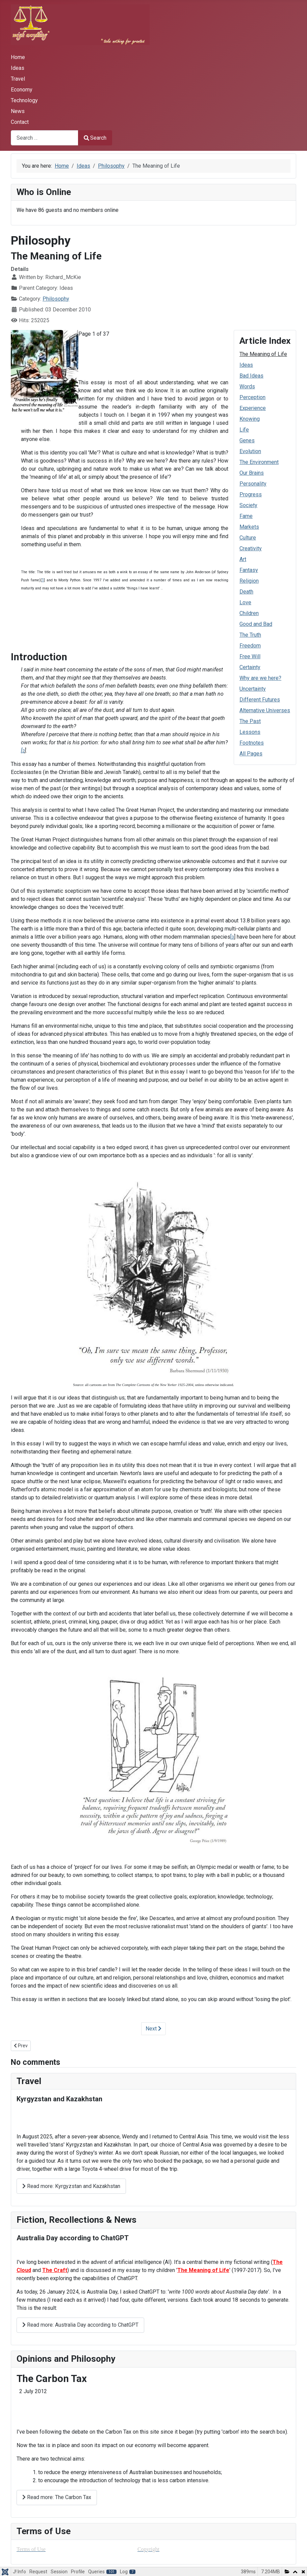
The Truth (250, 635)
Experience (252, 408)
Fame (246, 516)
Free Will (249, 656)
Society (248, 505)
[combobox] (44, 137)
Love (245, 602)
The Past (250, 721)
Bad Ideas (251, 375)
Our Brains (251, 473)
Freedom (250, 645)
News (18, 111)
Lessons (249, 732)
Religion (249, 581)
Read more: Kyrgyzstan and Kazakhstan (71, 2186)
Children (249, 613)
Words (247, 386)
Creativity (250, 548)
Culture (247, 537)
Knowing (249, 419)
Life (244, 429)
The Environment (259, 462)
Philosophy (56, 299)
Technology (24, 100)
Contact (20, 122)
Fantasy (248, 570)
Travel (18, 79)
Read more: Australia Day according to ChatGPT (80, 2325)
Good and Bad (255, 624)
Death (246, 591)
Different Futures (259, 699)
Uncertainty (252, 689)
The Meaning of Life (263, 354)
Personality (252, 483)
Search (95, 138)
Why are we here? (260, 678)
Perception (252, 397)
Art (242, 559)
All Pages (250, 753)
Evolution (250, 451)
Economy (21, 89)
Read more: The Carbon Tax (56, 2497)
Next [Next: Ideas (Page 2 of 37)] (153, 2028)
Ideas (17, 68)
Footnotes (251, 743)
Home (18, 57)
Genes (247, 440)
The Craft (54, 2270)
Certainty (249, 667)
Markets (249, 527)
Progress (250, 494)
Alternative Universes (264, 710)
